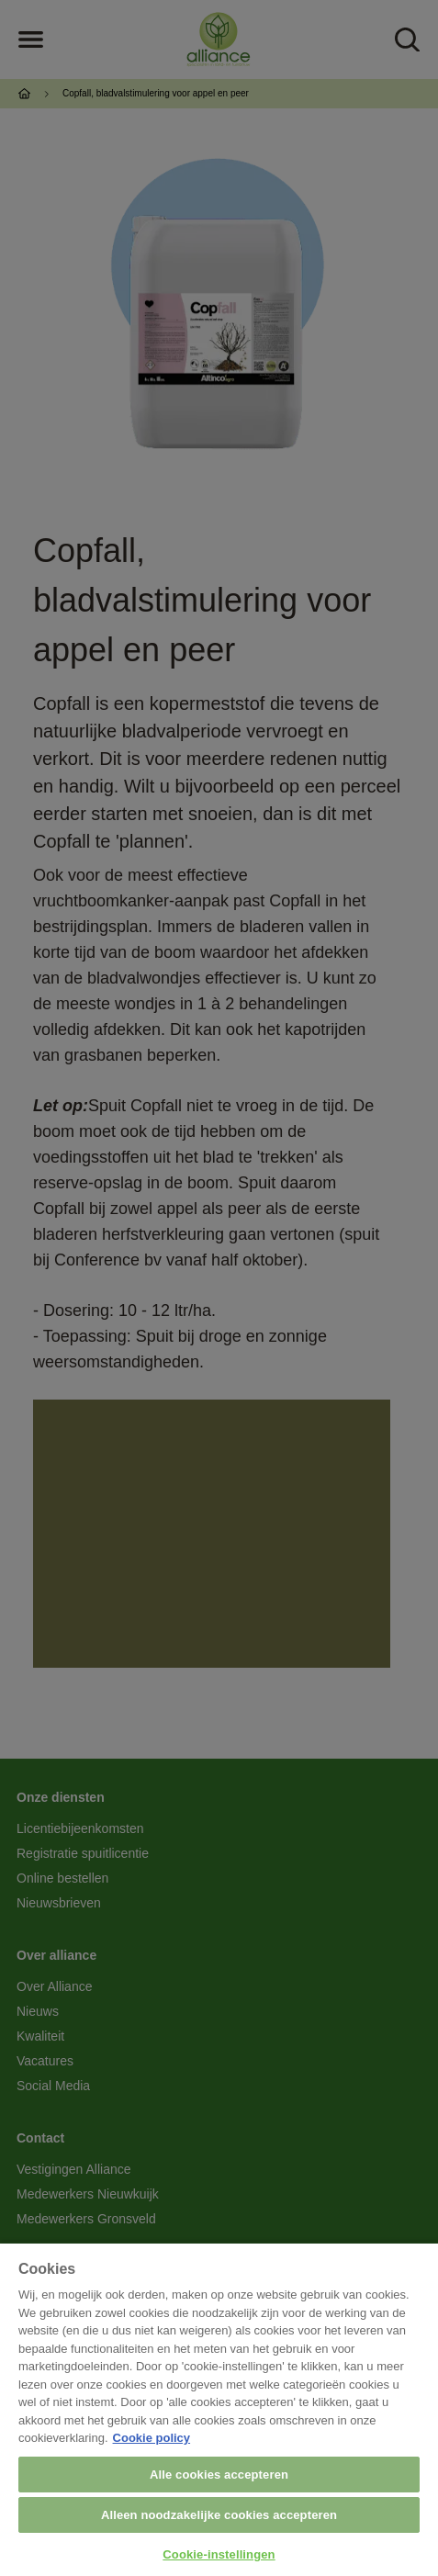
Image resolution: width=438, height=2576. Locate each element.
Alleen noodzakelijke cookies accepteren (219, 2515)
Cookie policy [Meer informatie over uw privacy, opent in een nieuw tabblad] (152, 2438)
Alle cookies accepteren (219, 2474)
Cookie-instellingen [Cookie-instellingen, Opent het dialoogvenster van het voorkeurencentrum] (219, 2554)
